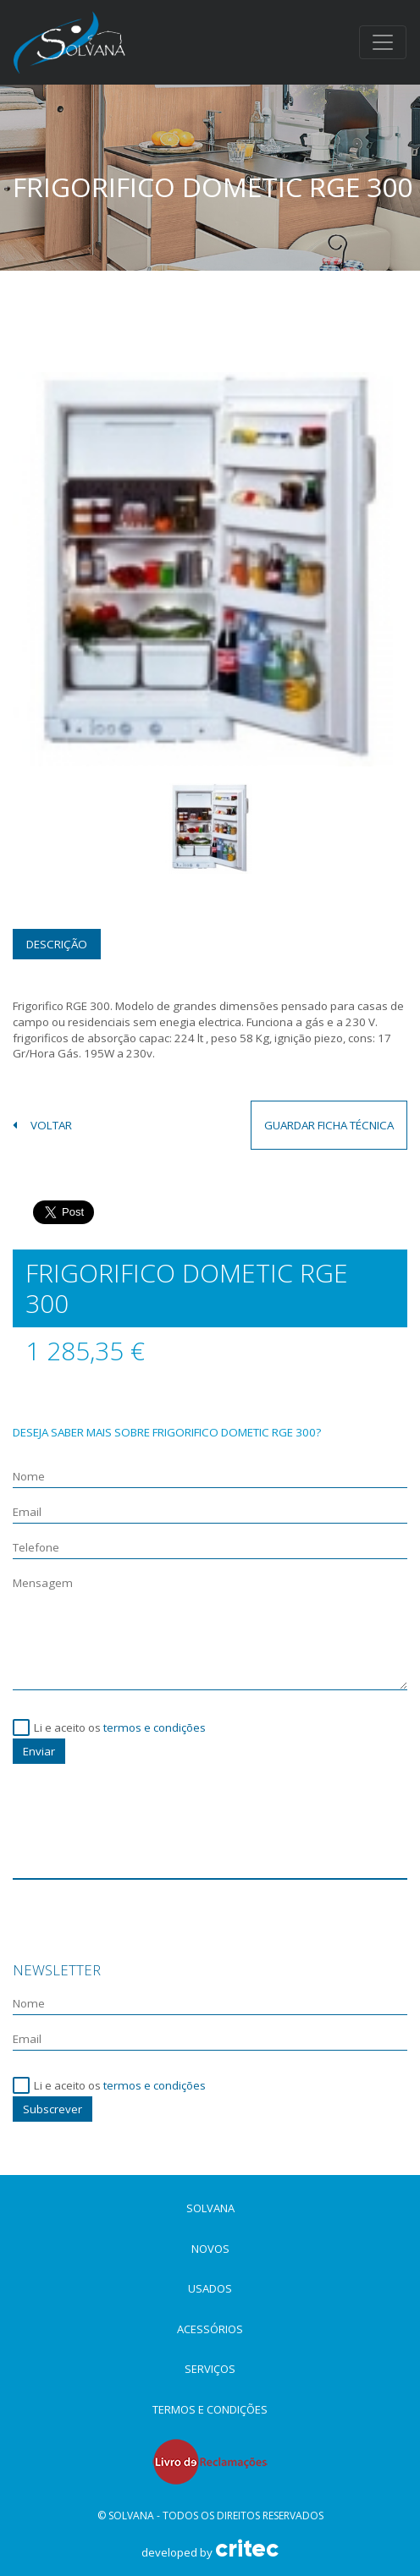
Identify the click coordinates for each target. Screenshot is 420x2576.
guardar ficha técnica (329, 1125)
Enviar (39, 1751)
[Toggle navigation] (382, 42)
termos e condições (154, 1727)
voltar (42, 1125)
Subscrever (52, 2109)
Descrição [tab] (56, 944)
